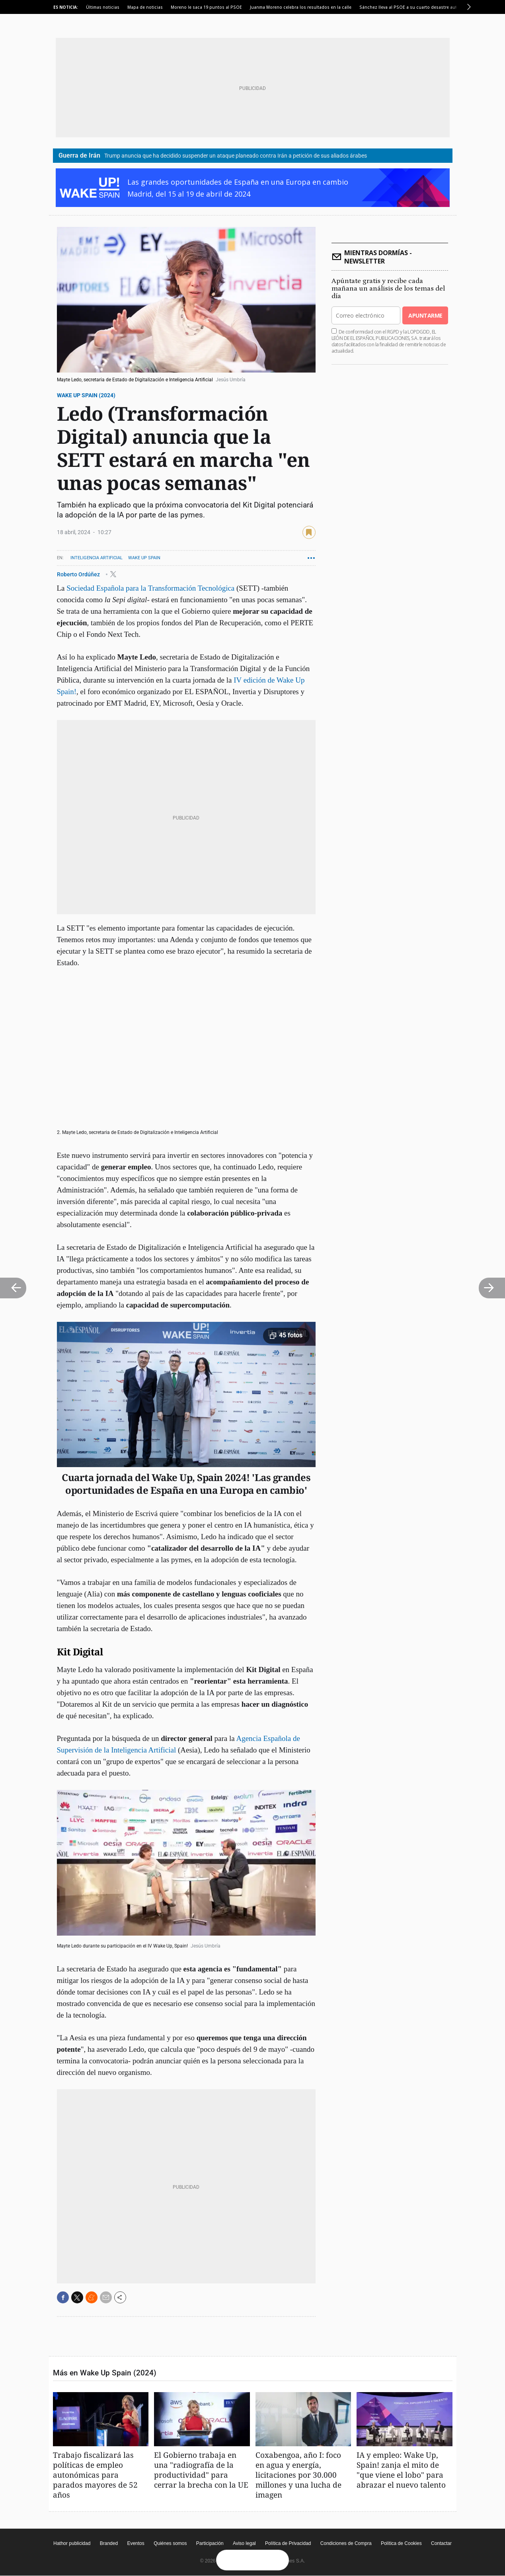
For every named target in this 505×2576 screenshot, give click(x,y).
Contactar (441, 2543)
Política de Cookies (401, 2543)
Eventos (135, 2543)
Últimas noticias (102, 7)
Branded (109, 2543)
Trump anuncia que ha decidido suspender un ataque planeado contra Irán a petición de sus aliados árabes (235, 155)
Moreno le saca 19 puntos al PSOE (206, 7)
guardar (309, 532)
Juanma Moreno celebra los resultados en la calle (300, 7)
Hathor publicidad (71, 2543)
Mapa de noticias (145, 7)
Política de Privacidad (288, 2543)
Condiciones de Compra (346, 2543)
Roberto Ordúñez (79, 574)
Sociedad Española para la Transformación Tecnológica (150, 588)
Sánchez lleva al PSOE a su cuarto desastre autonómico (417, 7)
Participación (210, 2543)
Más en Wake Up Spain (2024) (104, 2372)
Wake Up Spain (144, 557)
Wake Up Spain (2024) (86, 395)
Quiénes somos (170, 2543)
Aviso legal (244, 2543)
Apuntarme (425, 315)
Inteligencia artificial (96, 557)
